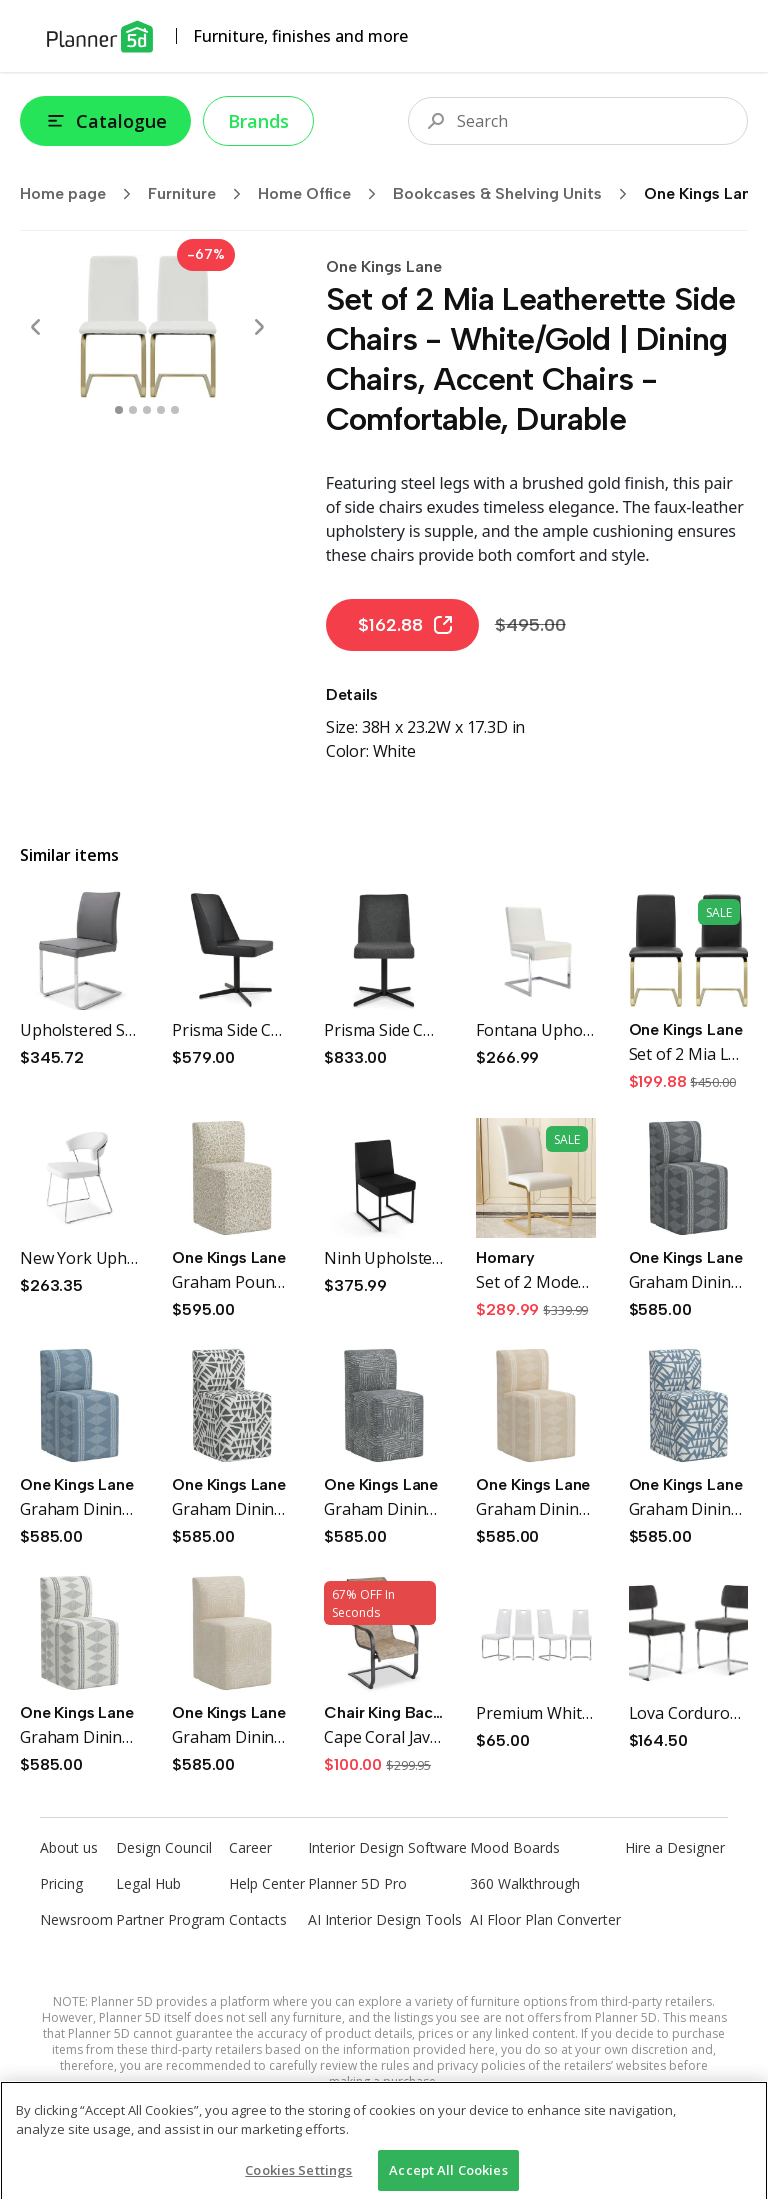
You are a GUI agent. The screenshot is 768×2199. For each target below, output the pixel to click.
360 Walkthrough (525, 1883)
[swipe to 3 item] (161, 410)
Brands (258, 121)
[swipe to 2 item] (147, 410)
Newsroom (76, 1919)
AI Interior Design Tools (385, 1919)
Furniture (201, 194)
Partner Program (170, 1919)
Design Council (164, 1847)
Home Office (323, 194)
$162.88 (406, 625)
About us (69, 1847)
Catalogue (105, 121)
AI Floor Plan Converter (545, 1919)
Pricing (61, 1883)
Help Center (267, 1883)
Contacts (258, 1919)
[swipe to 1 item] (133, 410)
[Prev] (36, 327)
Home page (82, 194)
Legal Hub (148, 1883)
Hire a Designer (675, 1847)
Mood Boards (515, 1847)
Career (250, 1847)
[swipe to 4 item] (175, 410)
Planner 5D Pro (357, 1883)
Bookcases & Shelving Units (516, 194)
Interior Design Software (387, 1847)
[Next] (259, 327)
